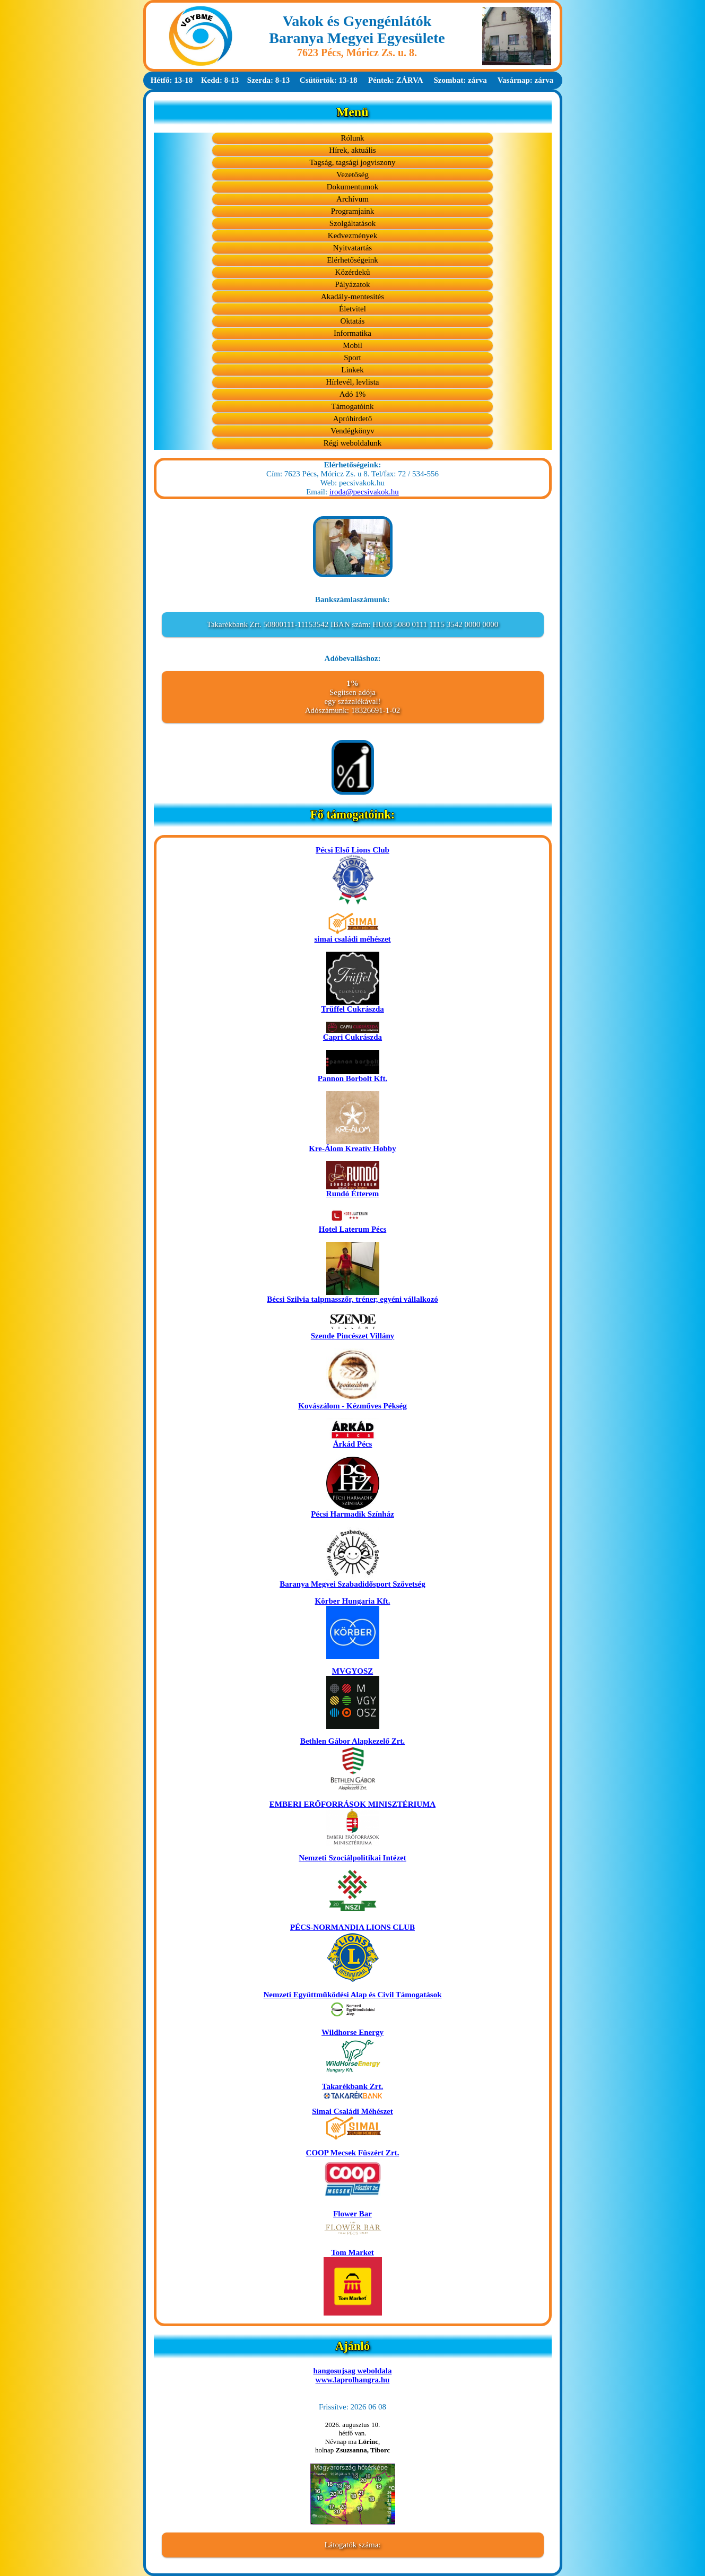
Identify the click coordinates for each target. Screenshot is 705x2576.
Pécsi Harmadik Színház (352, 1510)
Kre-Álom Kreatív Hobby (352, 1145)
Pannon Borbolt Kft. (352, 1075)
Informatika (352, 333)
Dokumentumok (353, 186)
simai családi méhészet (352, 935)
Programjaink (353, 211)
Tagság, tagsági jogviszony (353, 162)
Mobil (352, 345)
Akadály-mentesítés (352, 296)
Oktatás (353, 321)
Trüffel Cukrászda (352, 1005)
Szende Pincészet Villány (353, 1332)
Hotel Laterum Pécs (352, 1225)
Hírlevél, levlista (352, 382)
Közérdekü (352, 272)
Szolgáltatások (352, 223)
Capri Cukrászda (352, 1033)
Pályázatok (352, 284)
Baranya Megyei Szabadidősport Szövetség (352, 1580)
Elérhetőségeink (352, 260)
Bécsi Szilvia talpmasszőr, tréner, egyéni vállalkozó (352, 1295)
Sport (352, 357)
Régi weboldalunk (353, 443)
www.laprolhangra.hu (353, 2379)
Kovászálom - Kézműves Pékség (352, 1402)
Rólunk (352, 138)
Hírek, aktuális (352, 150)
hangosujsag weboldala (353, 2370)
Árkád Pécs (352, 1440)
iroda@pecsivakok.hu (364, 492)
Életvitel (352, 308)
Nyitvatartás (352, 247)
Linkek (352, 369)
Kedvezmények (352, 235)
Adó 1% (353, 394)
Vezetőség (352, 174)
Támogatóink (353, 406)
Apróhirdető (352, 418)
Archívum (352, 199)
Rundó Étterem (352, 1190)
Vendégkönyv (352, 431)
